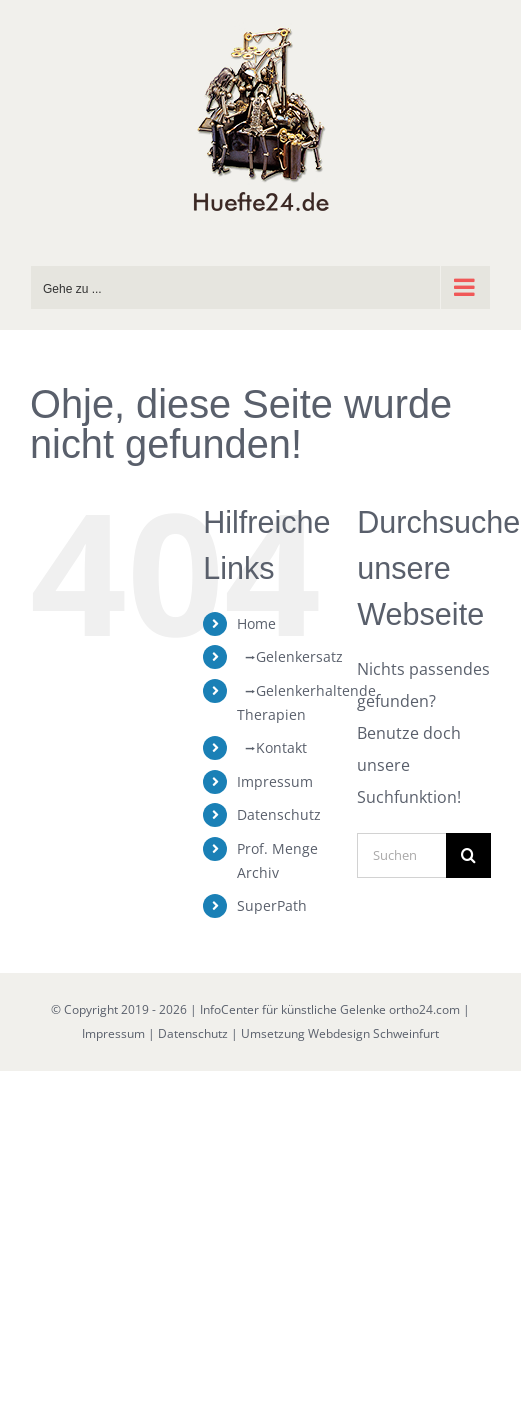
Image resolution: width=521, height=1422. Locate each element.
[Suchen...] (401, 855)
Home (256, 623)
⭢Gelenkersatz (290, 656)
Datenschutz (279, 814)
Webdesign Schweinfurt (373, 1033)
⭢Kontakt (272, 747)
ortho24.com (424, 1009)
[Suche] (468, 855)
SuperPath (272, 905)
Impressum (275, 781)
